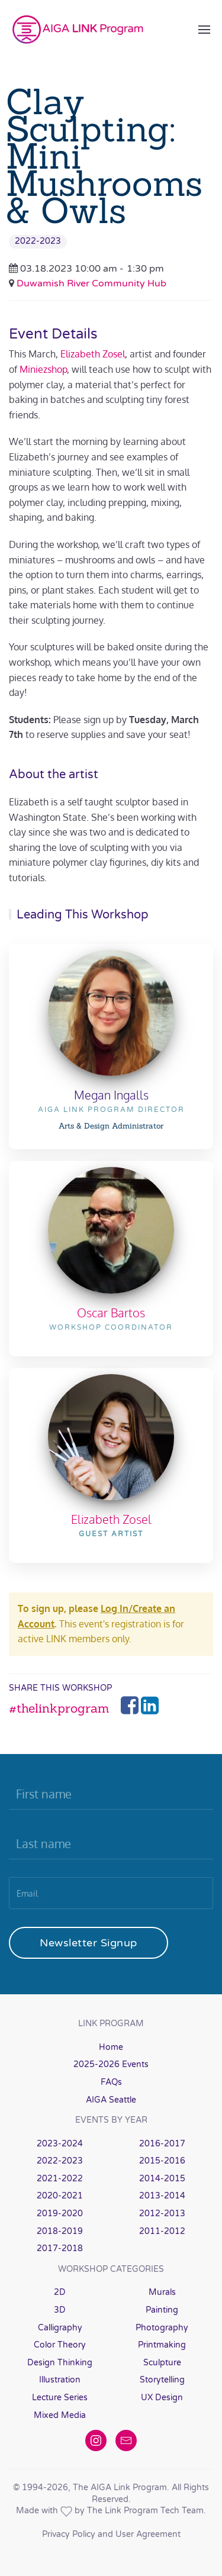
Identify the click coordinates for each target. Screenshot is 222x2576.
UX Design (162, 2398)
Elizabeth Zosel (92, 354)
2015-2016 (162, 2161)
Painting (162, 2310)
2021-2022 (60, 2179)
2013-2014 (162, 2196)
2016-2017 (162, 2144)
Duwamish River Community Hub (91, 283)
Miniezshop (43, 369)
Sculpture (162, 2363)
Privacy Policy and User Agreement (111, 2534)
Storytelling (162, 2380)
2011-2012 (162, 2231)
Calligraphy (60, 2328)
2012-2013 (162, 2214)
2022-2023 (38, 241)
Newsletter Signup (88, 1942)
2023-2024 (60, 2144)
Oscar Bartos (111, 1312)
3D (60, 2310)
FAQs (111, 2082)
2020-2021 (60, 2196)
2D (60, 2292)
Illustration (60, 2380)
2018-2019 (60, 2231)
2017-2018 (60, 2248)
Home (111, 2047)
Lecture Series (60, 2398)
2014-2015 (162, 2179)
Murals (162, 2292)
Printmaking (162, 2345)
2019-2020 (60, 2214)
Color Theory (60, 2345)
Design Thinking (59, 2363)
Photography (162, 2328)
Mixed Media (60, 2415)
